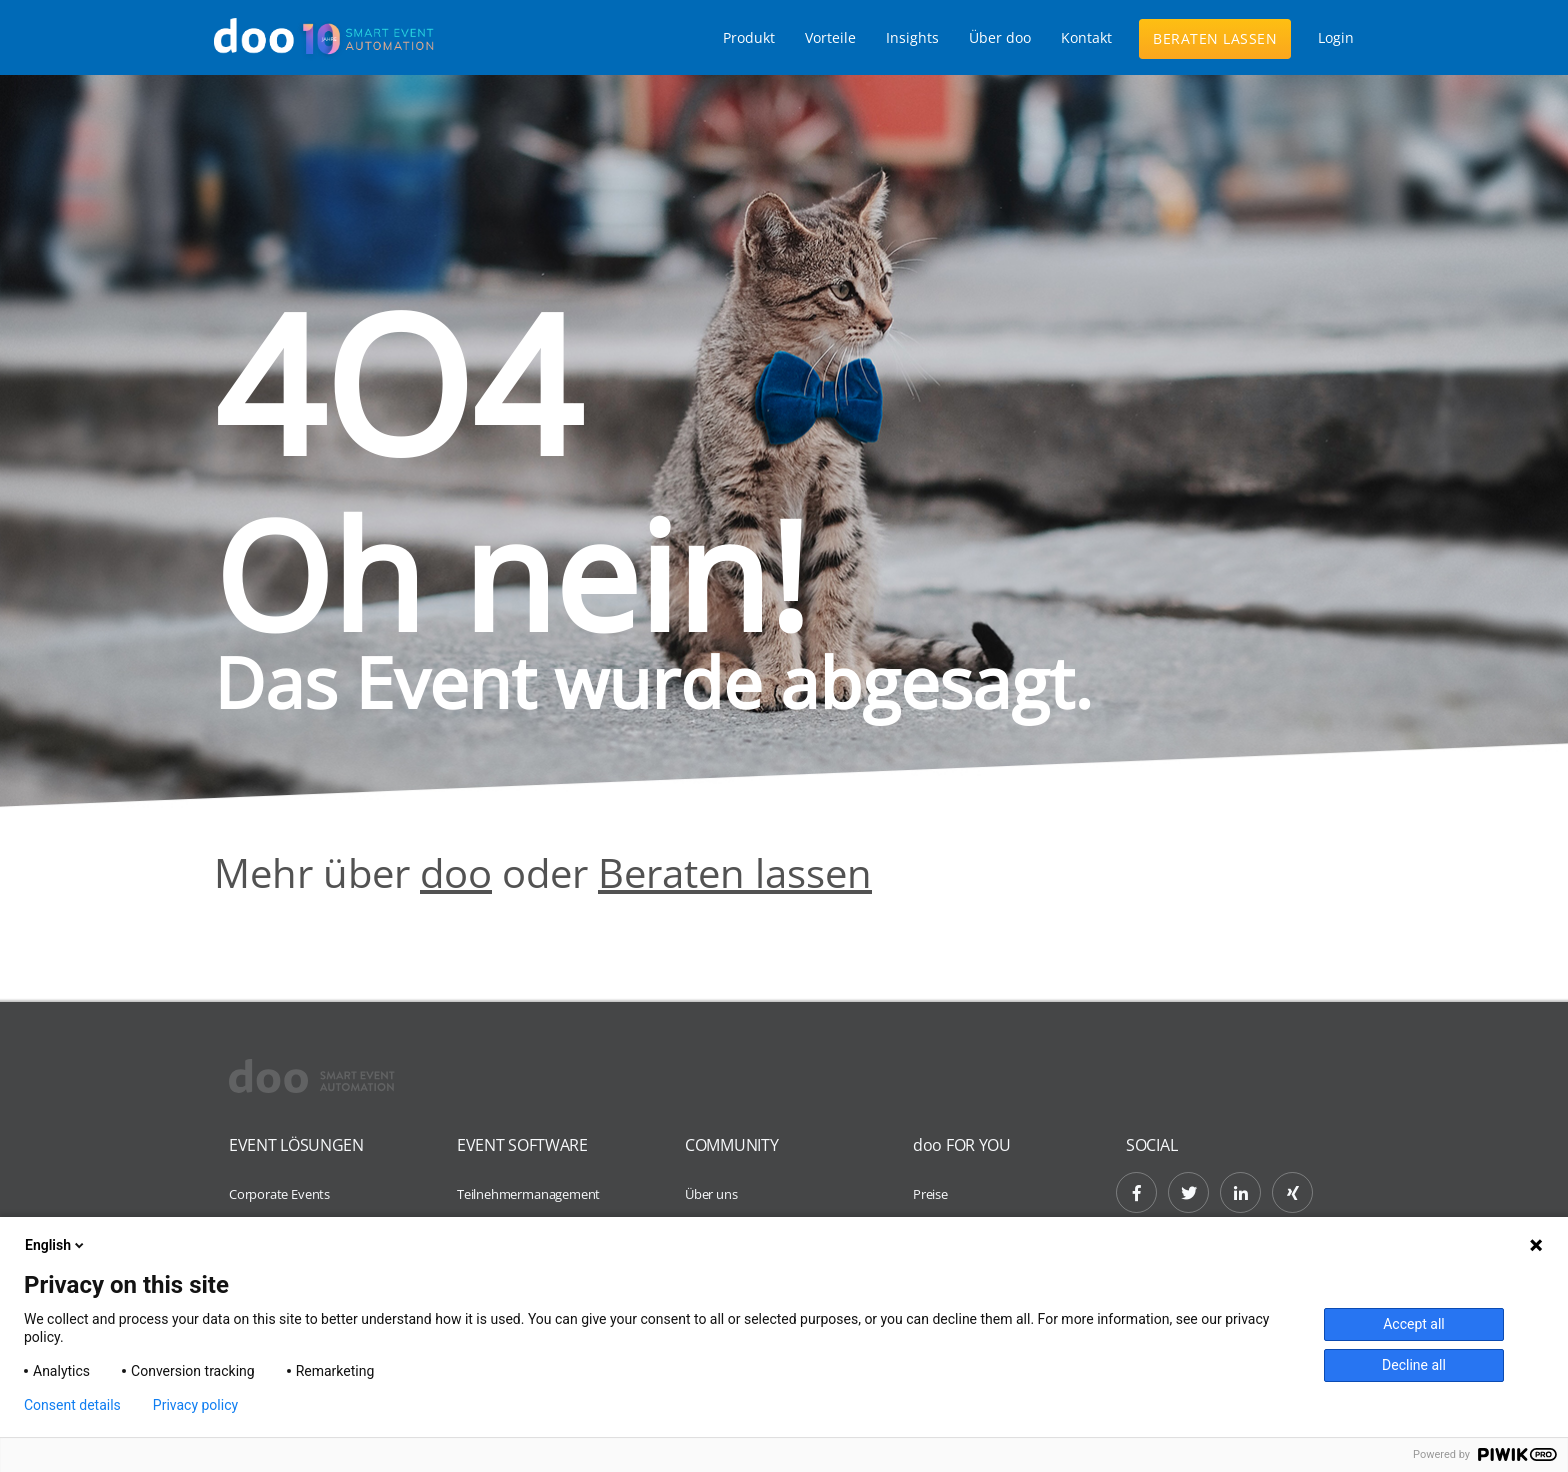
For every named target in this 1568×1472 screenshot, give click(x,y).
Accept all (1414, 1324)
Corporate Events (279, 1194)
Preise (930, 1194)
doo (456, 872)
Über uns (711, 1194)
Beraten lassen (1215, 38)
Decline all (1414, 1365)
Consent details (72, 1405)
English (56, 1245)
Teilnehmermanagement (528, 1194)
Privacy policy (195, 1405)
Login (1336, 37)
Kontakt (1086, 37)
